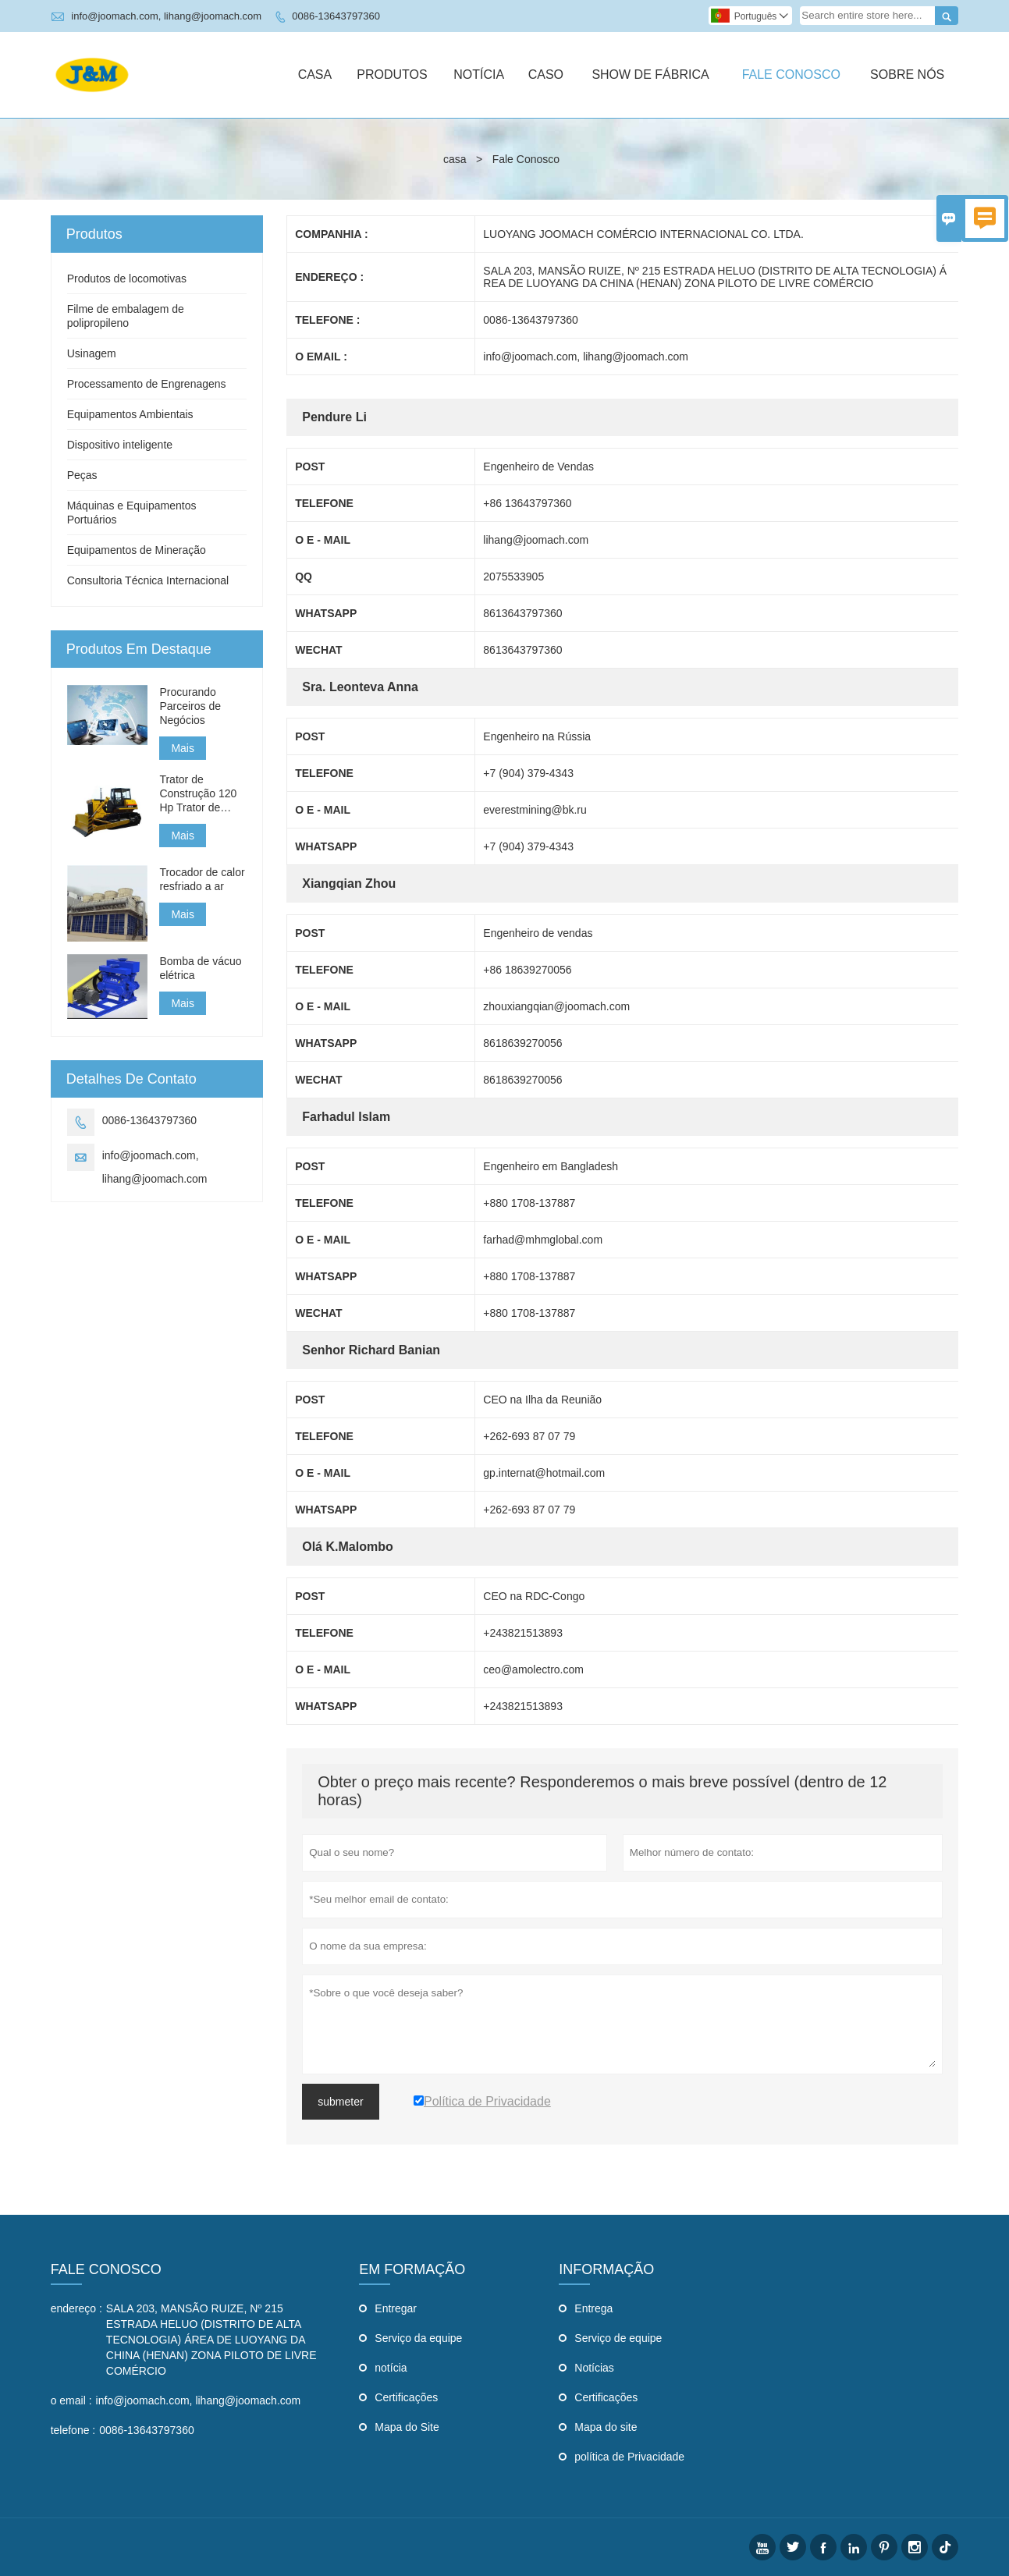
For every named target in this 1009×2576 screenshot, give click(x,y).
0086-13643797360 (336, 16)
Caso (545, 74)
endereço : (76, 2308)
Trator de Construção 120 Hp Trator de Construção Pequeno (197, 793)
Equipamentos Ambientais (130, 414)
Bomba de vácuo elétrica (200, 968)
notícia (391, 2367)
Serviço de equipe (618, 2338)
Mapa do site (605, 2427)
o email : (71, 2400)
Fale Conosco (791, 74)
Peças (82, 475)
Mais (182, 748)
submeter (340, 2101)
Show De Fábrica (650, 74)
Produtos (392, 74)
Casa (315, 74)
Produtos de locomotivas (127, 278)
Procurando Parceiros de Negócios (190, 706)
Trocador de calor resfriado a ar (201, 879)
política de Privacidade (629, 2456)
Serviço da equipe (418, 2338)
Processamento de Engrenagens (146, 384)
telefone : (73, 2430)
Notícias (594, 2367)
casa (455, 159)
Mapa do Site (407, 2427)
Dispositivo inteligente (119, 444)
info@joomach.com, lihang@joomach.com (166, 16)
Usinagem (91, 353)
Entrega (593, 2308)
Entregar (396, 2308)
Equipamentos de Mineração (136, 550)
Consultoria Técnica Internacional (148, 580)
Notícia (478, 74)
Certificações (406, 2397)
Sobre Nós (907, 74)
